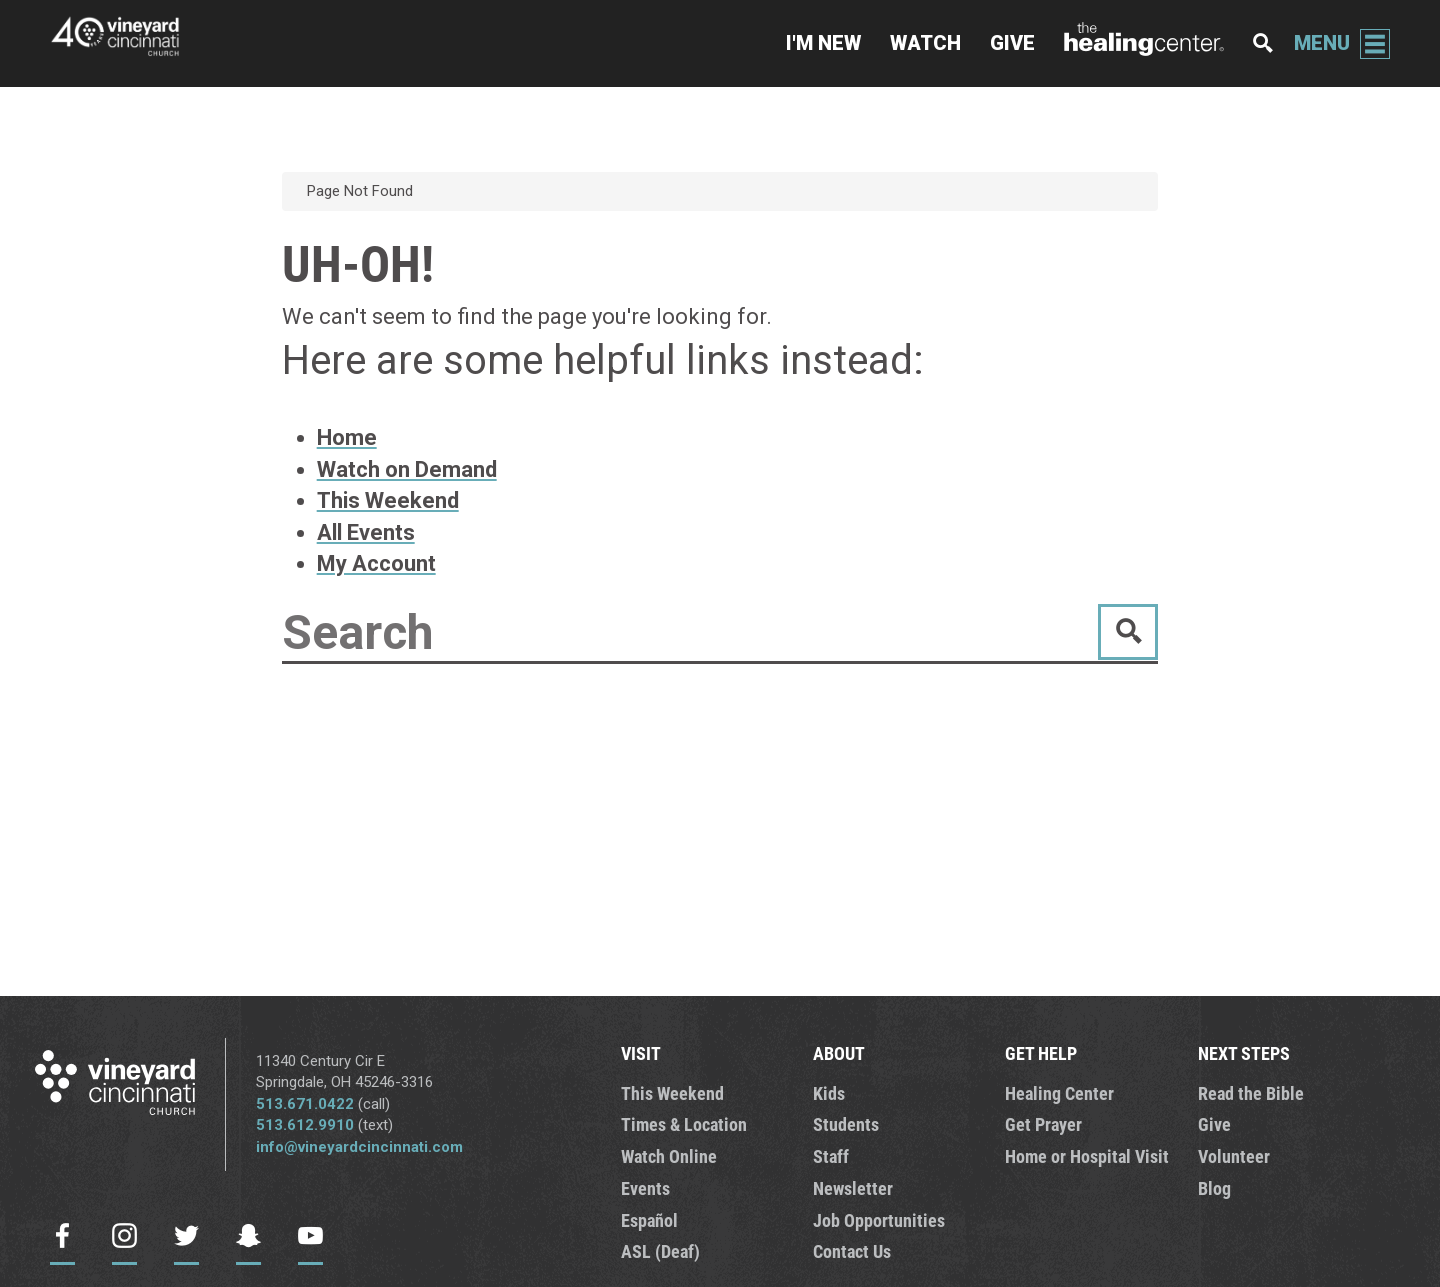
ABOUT (839, 1053)
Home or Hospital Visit (1087, 1156)
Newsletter (853, 1188)
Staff (831, 1156)
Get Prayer (1043, 1124)
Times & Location (684, 1124)
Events (645, 1188)
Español (649, 1220)
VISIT (641, 1053)
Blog (1214, 1188)
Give (1012, 43)
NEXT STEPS (1244, 1053)
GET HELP (1041, 1053)
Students (846, 1124)
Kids (829, 1093)
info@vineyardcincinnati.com (359, 1147)
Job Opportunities (879, 1220)
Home (347, 437)
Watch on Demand (407, 469)
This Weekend (388, 500)
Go (1128, 632)
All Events (366, 532)
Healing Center (1059, 1093)
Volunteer (1234, 1156)
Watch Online (669, 1156)
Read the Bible (1251, 1093)
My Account (376, 563)
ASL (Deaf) (660, 1251)
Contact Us (852, 1251)
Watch (925, 43)
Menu (1322, 43)
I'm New (823, 43)
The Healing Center (1144, 43)
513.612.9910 (305, 1125)
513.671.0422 (305, 1104)
